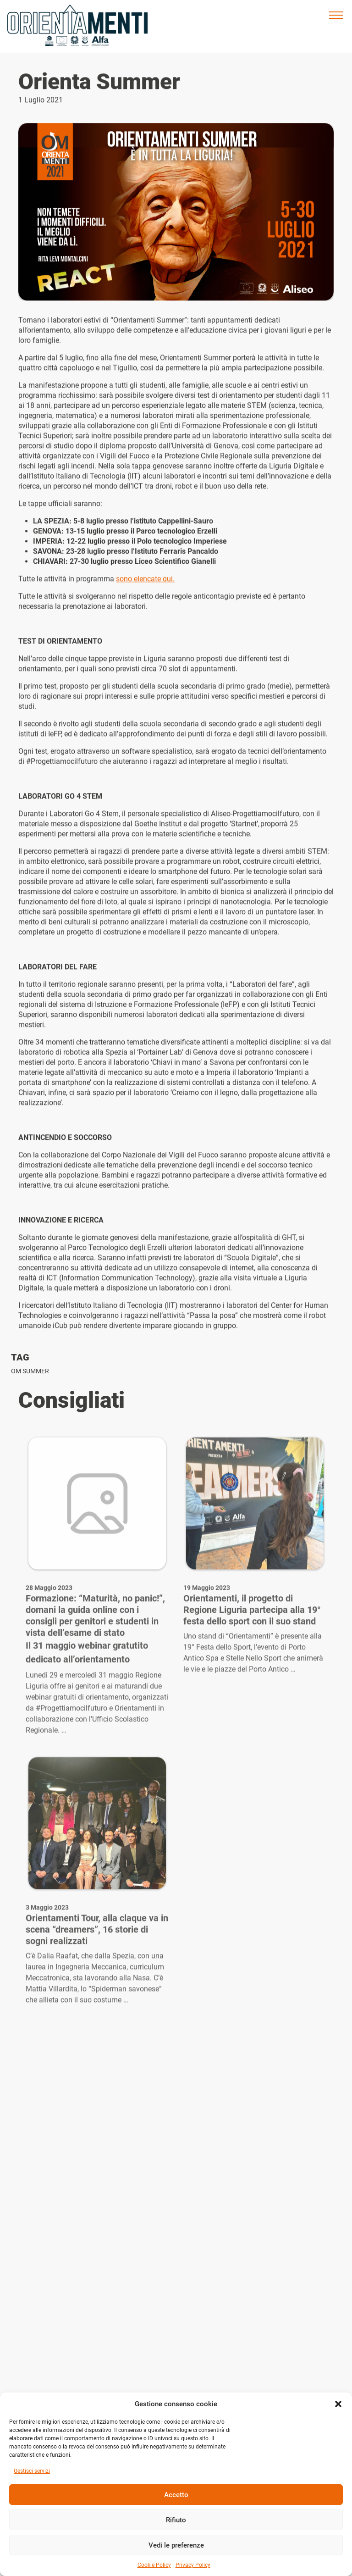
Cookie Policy (154, 2565)
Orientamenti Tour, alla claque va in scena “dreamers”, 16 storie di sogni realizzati (97, 1962)
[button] (338, 2404)
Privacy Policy (193, 2565)
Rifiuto (176, 2520)
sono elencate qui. (145, 584)
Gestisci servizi (32, 2471)
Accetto (176, 2495)
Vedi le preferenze (176, 2545)
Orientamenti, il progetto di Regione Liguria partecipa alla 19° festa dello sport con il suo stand (252, 1643)
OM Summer (30, 1371)
